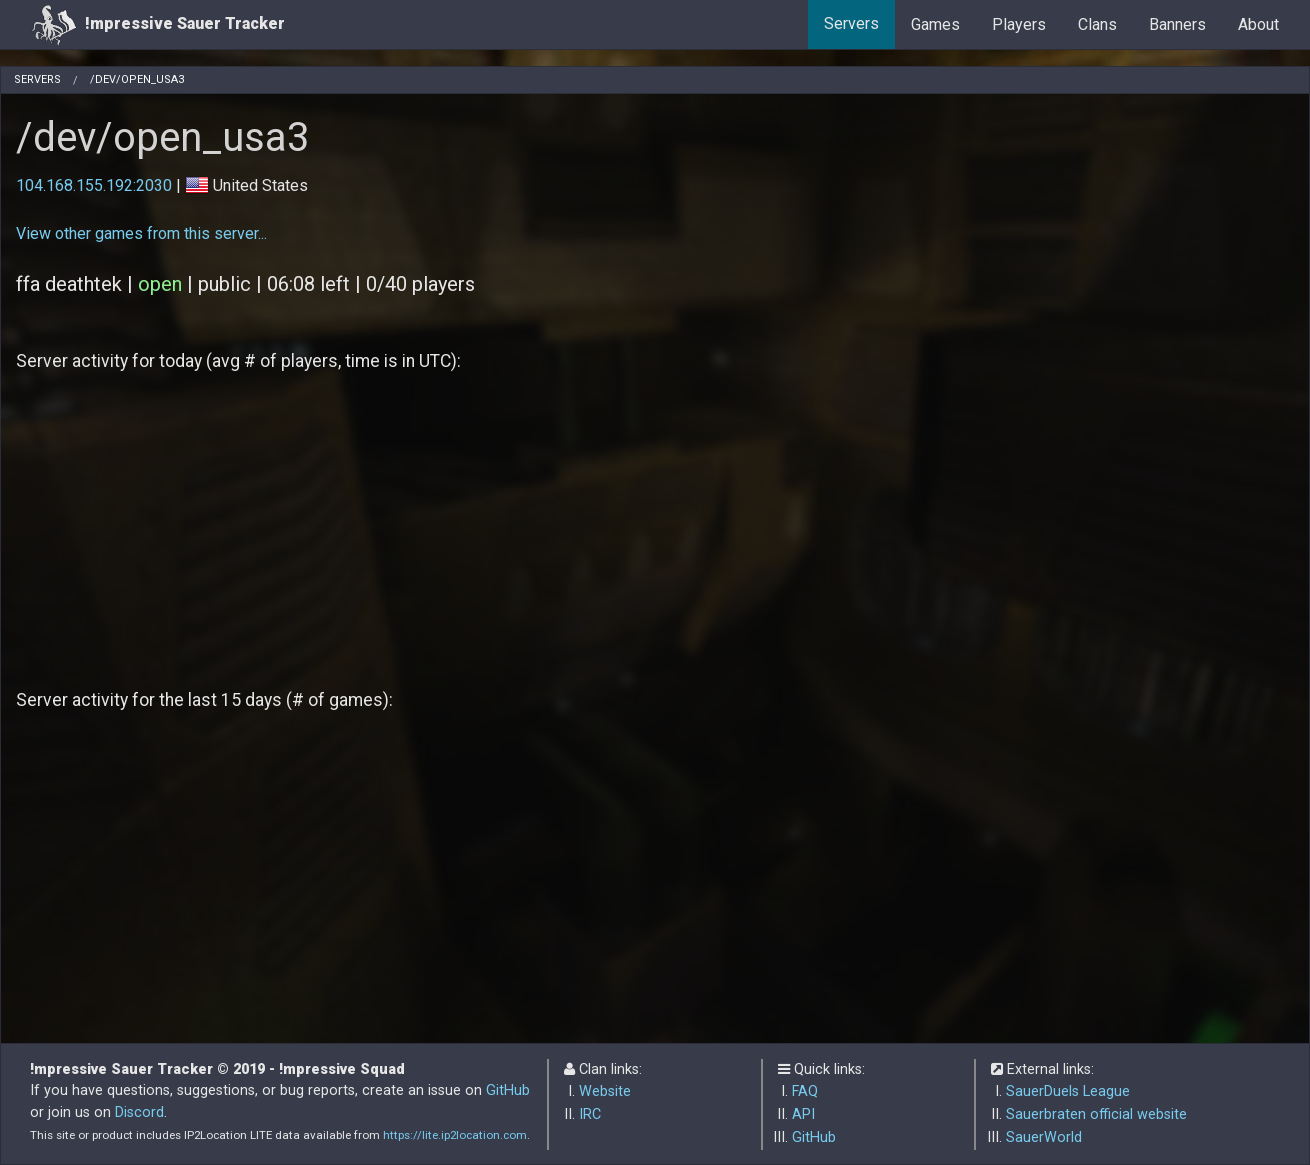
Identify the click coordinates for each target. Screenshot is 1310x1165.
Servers (851, 23)
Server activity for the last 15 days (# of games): (204, 700)
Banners (1177, 24)
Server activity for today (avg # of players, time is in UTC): (238, 361)
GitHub (508, 1090)
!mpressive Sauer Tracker (158, 24)
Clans (1097, 24)
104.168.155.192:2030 (94, 185)
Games (935, 24)
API (803, 1114)
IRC (590, 1114)
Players (1019, 24)
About (1258, 24)
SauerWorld (1044, 1137)
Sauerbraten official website (1096, 1114)
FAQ (805, 1091)
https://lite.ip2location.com (455, 1135)
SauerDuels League (1068, 1091)
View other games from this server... (141, 233)
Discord (139, 1112)
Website (605, 1091)
